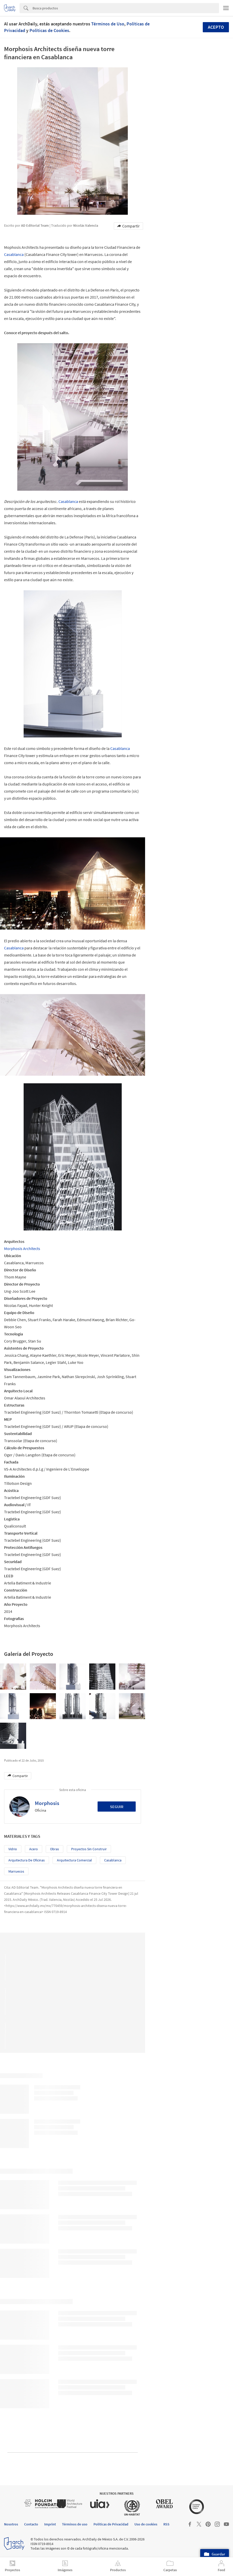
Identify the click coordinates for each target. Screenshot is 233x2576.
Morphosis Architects (22, 1248)
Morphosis (47, 1803)
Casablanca (14, 254)
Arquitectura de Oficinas (26, 1860)
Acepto (216, 27)
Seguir (116, 1806)
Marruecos (16, 1871)
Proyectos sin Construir (89, 1849)
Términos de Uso (107, 24)
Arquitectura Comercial (74, 1860)
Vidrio (12, 1849)
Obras (54, 1849)
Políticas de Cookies (49, 30)
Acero (33, 1849)
